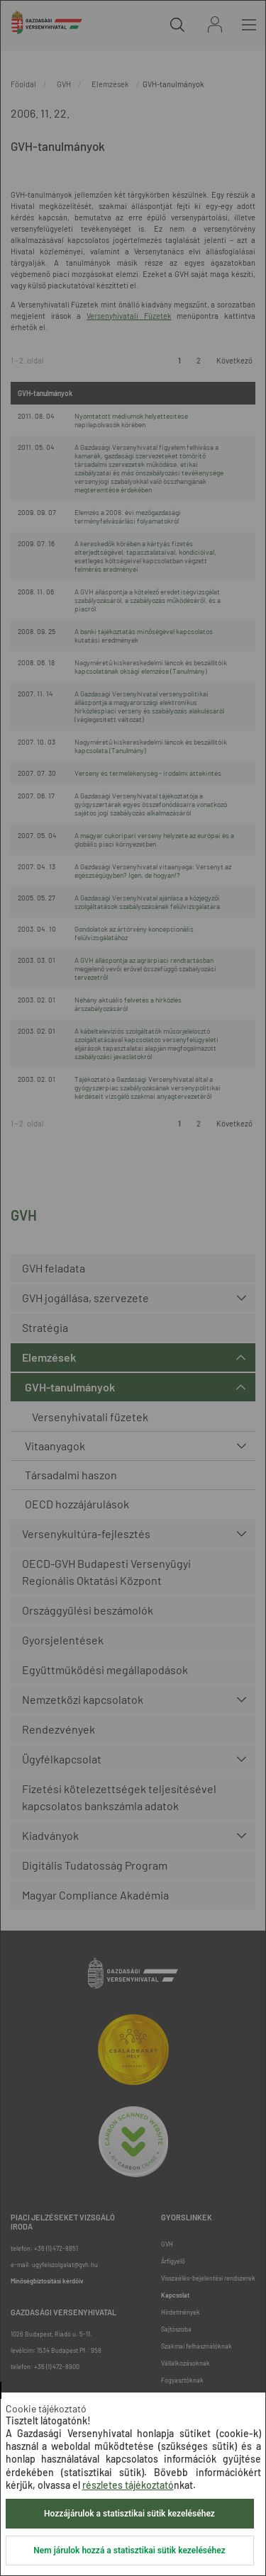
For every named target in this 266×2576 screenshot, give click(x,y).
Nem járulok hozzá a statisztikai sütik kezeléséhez (129, 2550)
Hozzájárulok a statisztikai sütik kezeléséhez (129, 2514)
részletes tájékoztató (128, 2485)
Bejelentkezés (215, 24)
